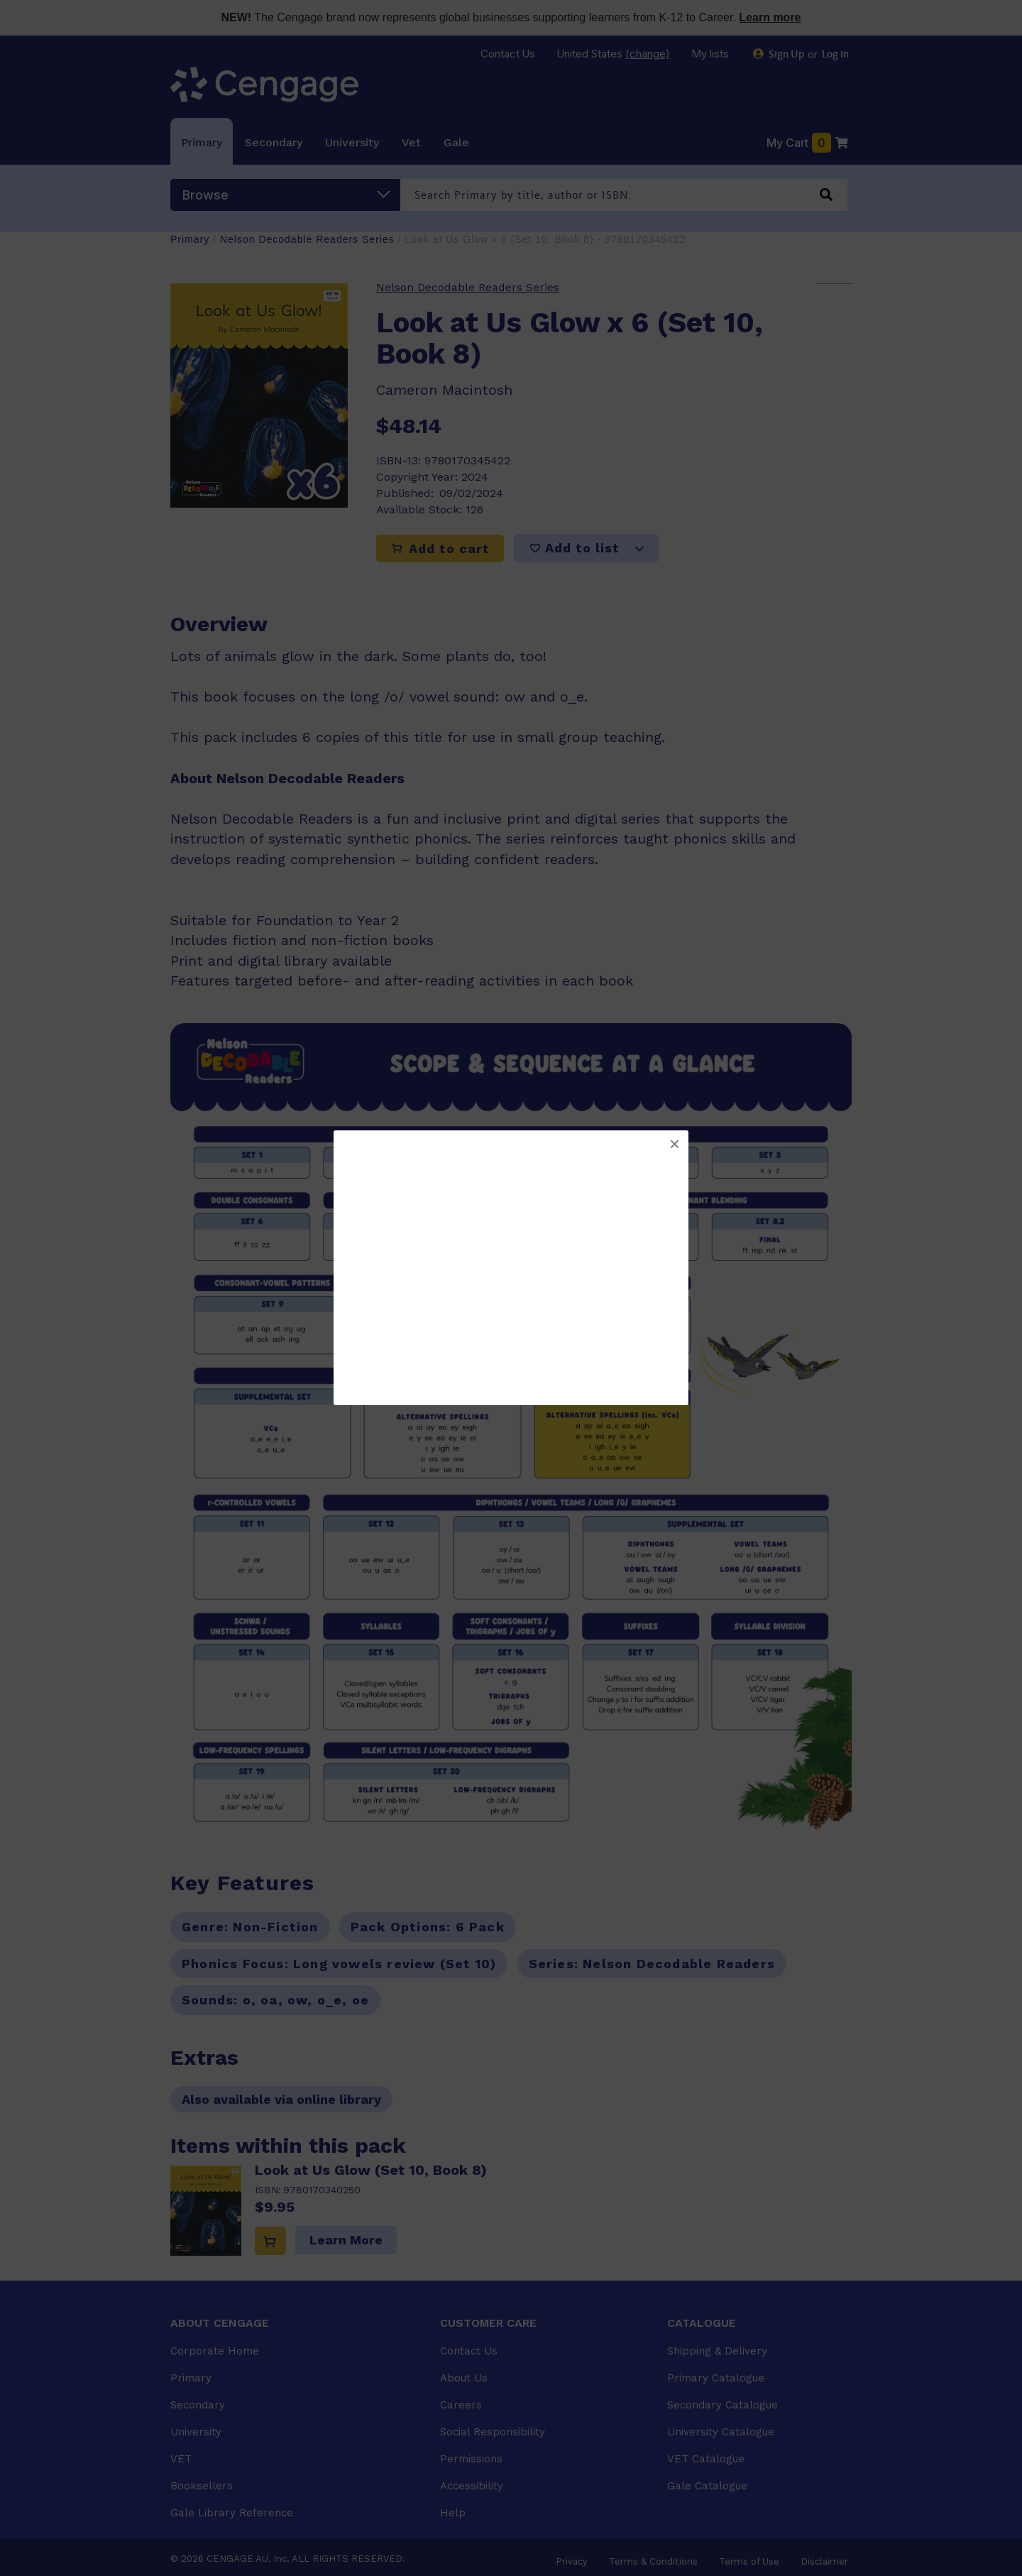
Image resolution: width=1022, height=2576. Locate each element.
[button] (674, 1144)
